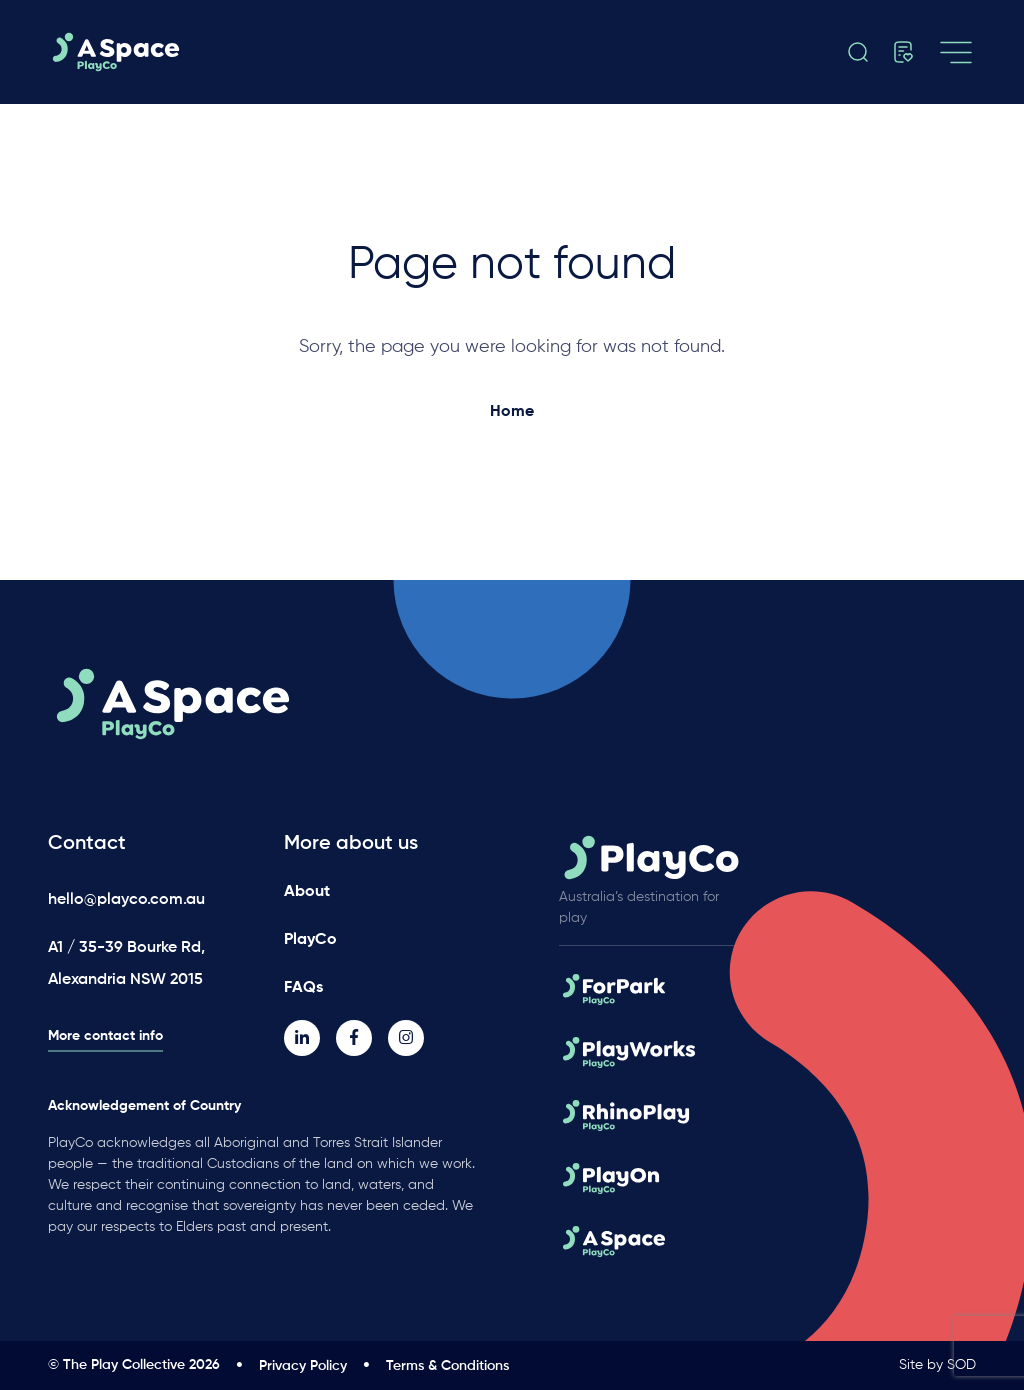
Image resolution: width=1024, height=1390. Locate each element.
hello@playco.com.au (126, 900)
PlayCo (310, 940)
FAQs (303, 988)
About (307, 892)
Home (512, 412)
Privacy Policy (303, 1366)
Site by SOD (937, 1365)
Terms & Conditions (447, 1366)
